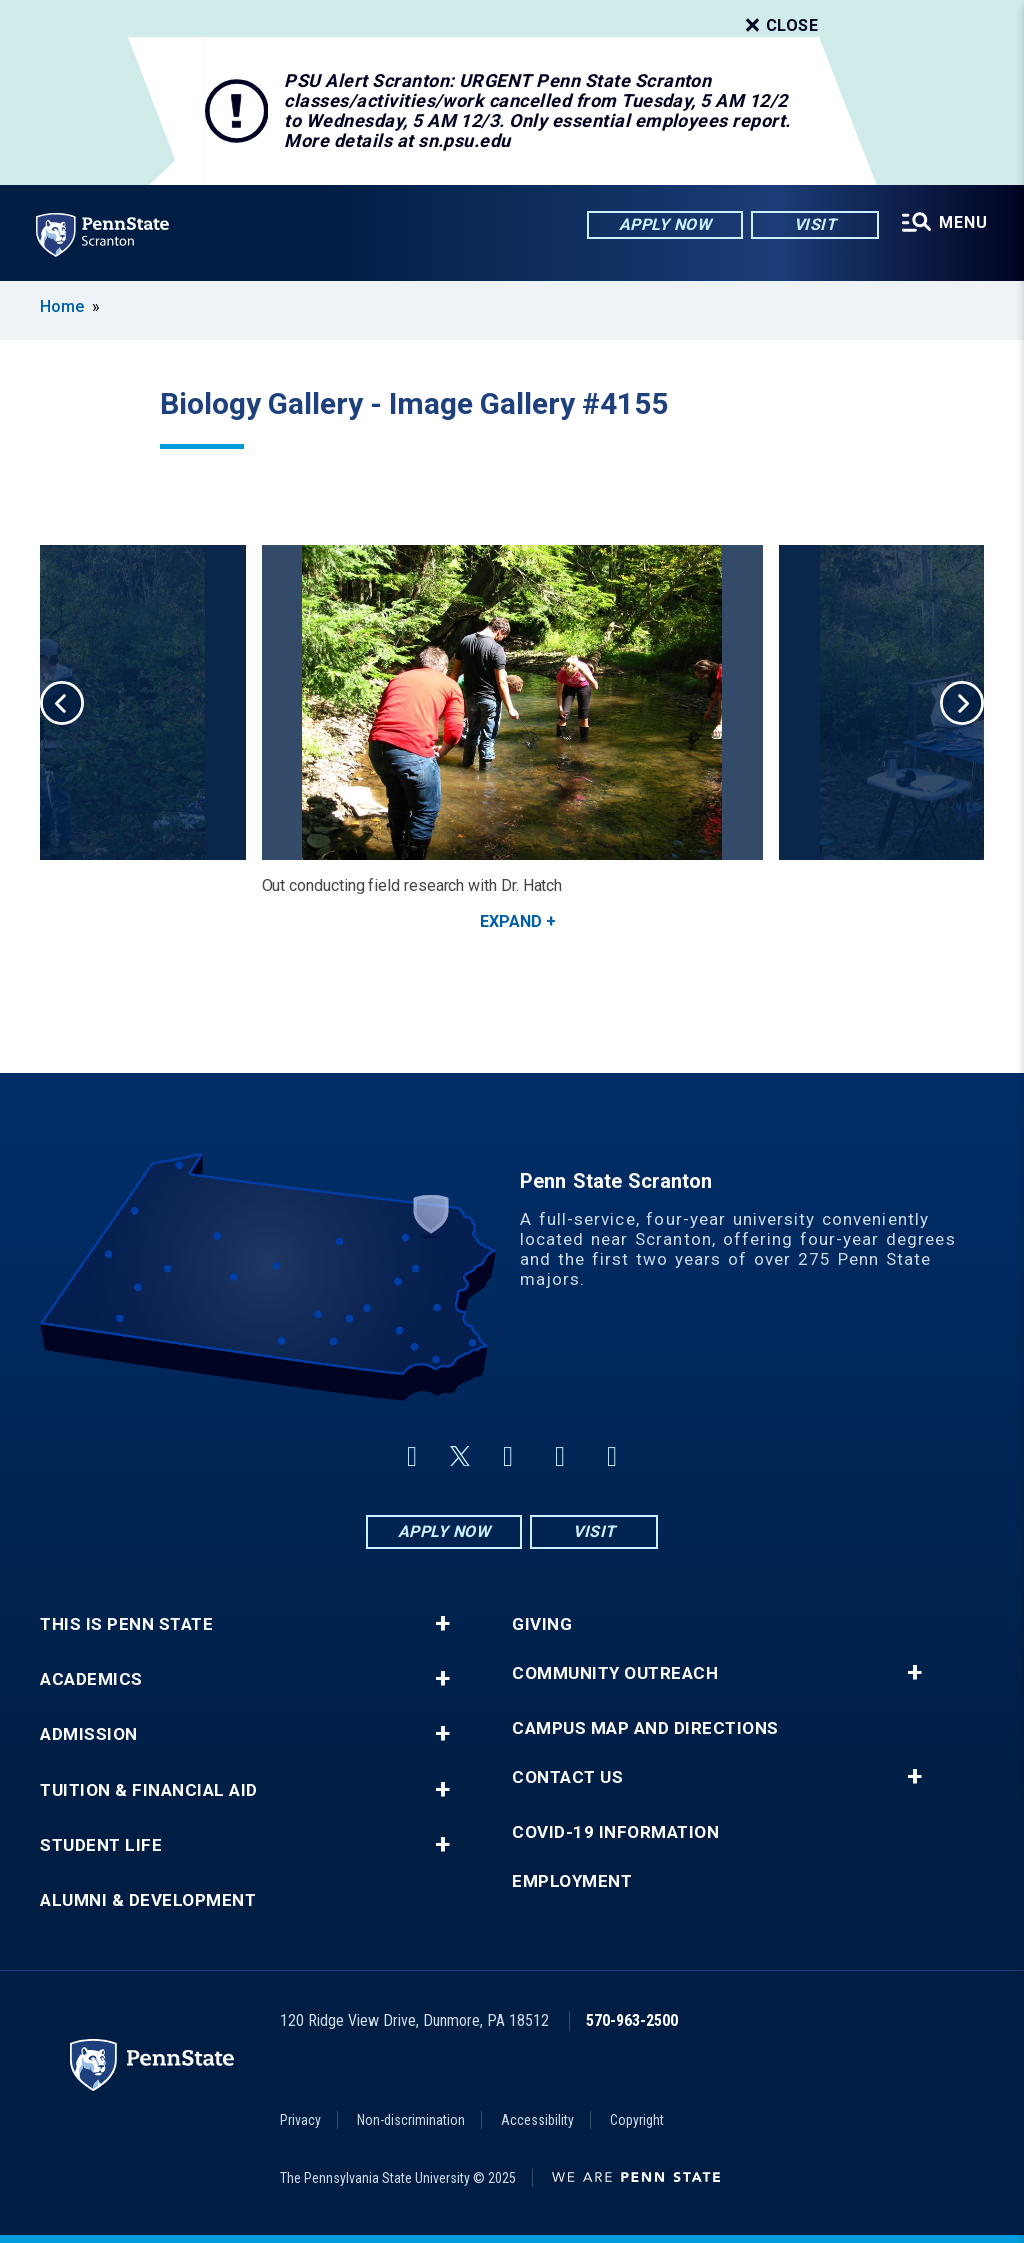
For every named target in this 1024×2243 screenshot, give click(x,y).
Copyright (637, 2120)
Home (62, 306)
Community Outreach (615, 1673)
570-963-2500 (632, 2020)
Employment (572, 1881)
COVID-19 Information (615, 1832)
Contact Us (567, 1777)
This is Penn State (126, 1624)
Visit (815, 224)
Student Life (101, 1845)
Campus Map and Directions (645, 1728)
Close (780, 26)
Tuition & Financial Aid (149, 1790)
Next (962, 703)
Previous (62, 703)
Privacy (300, 2120)
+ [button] (442, 1624)
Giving (542, 1624)
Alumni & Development (148, 1900)
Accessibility (537, 2120)
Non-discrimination (411, 2120)
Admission (89, 1734)
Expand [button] (511, 921)
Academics (91, 1679)
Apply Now (665, 224)
